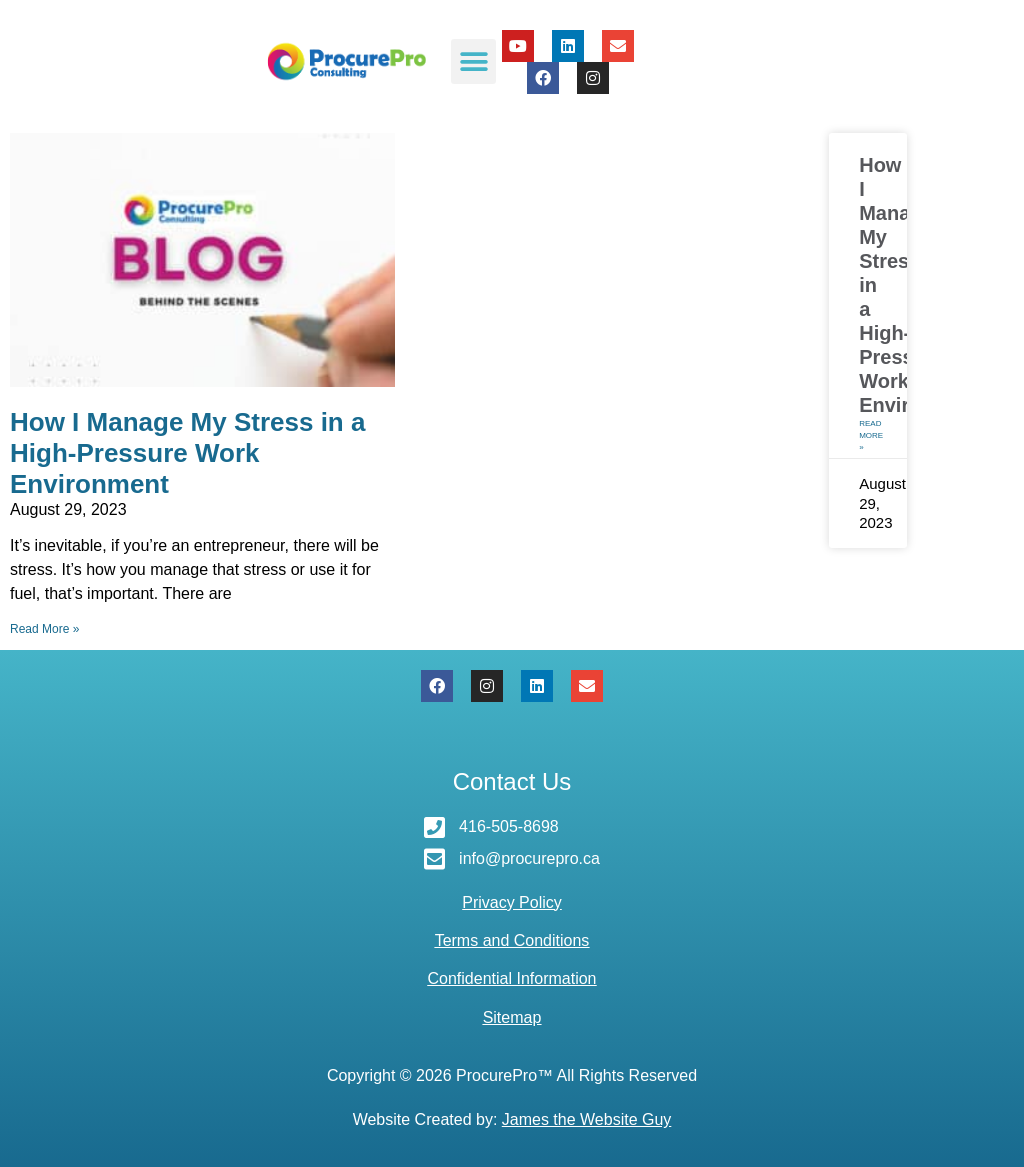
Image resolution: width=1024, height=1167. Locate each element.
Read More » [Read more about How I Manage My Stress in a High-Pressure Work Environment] (44, 629)
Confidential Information (512, 978)
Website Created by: (512, 1119)
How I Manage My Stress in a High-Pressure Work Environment (187, 453)
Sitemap (512, 1017)
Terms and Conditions (512, 940)
